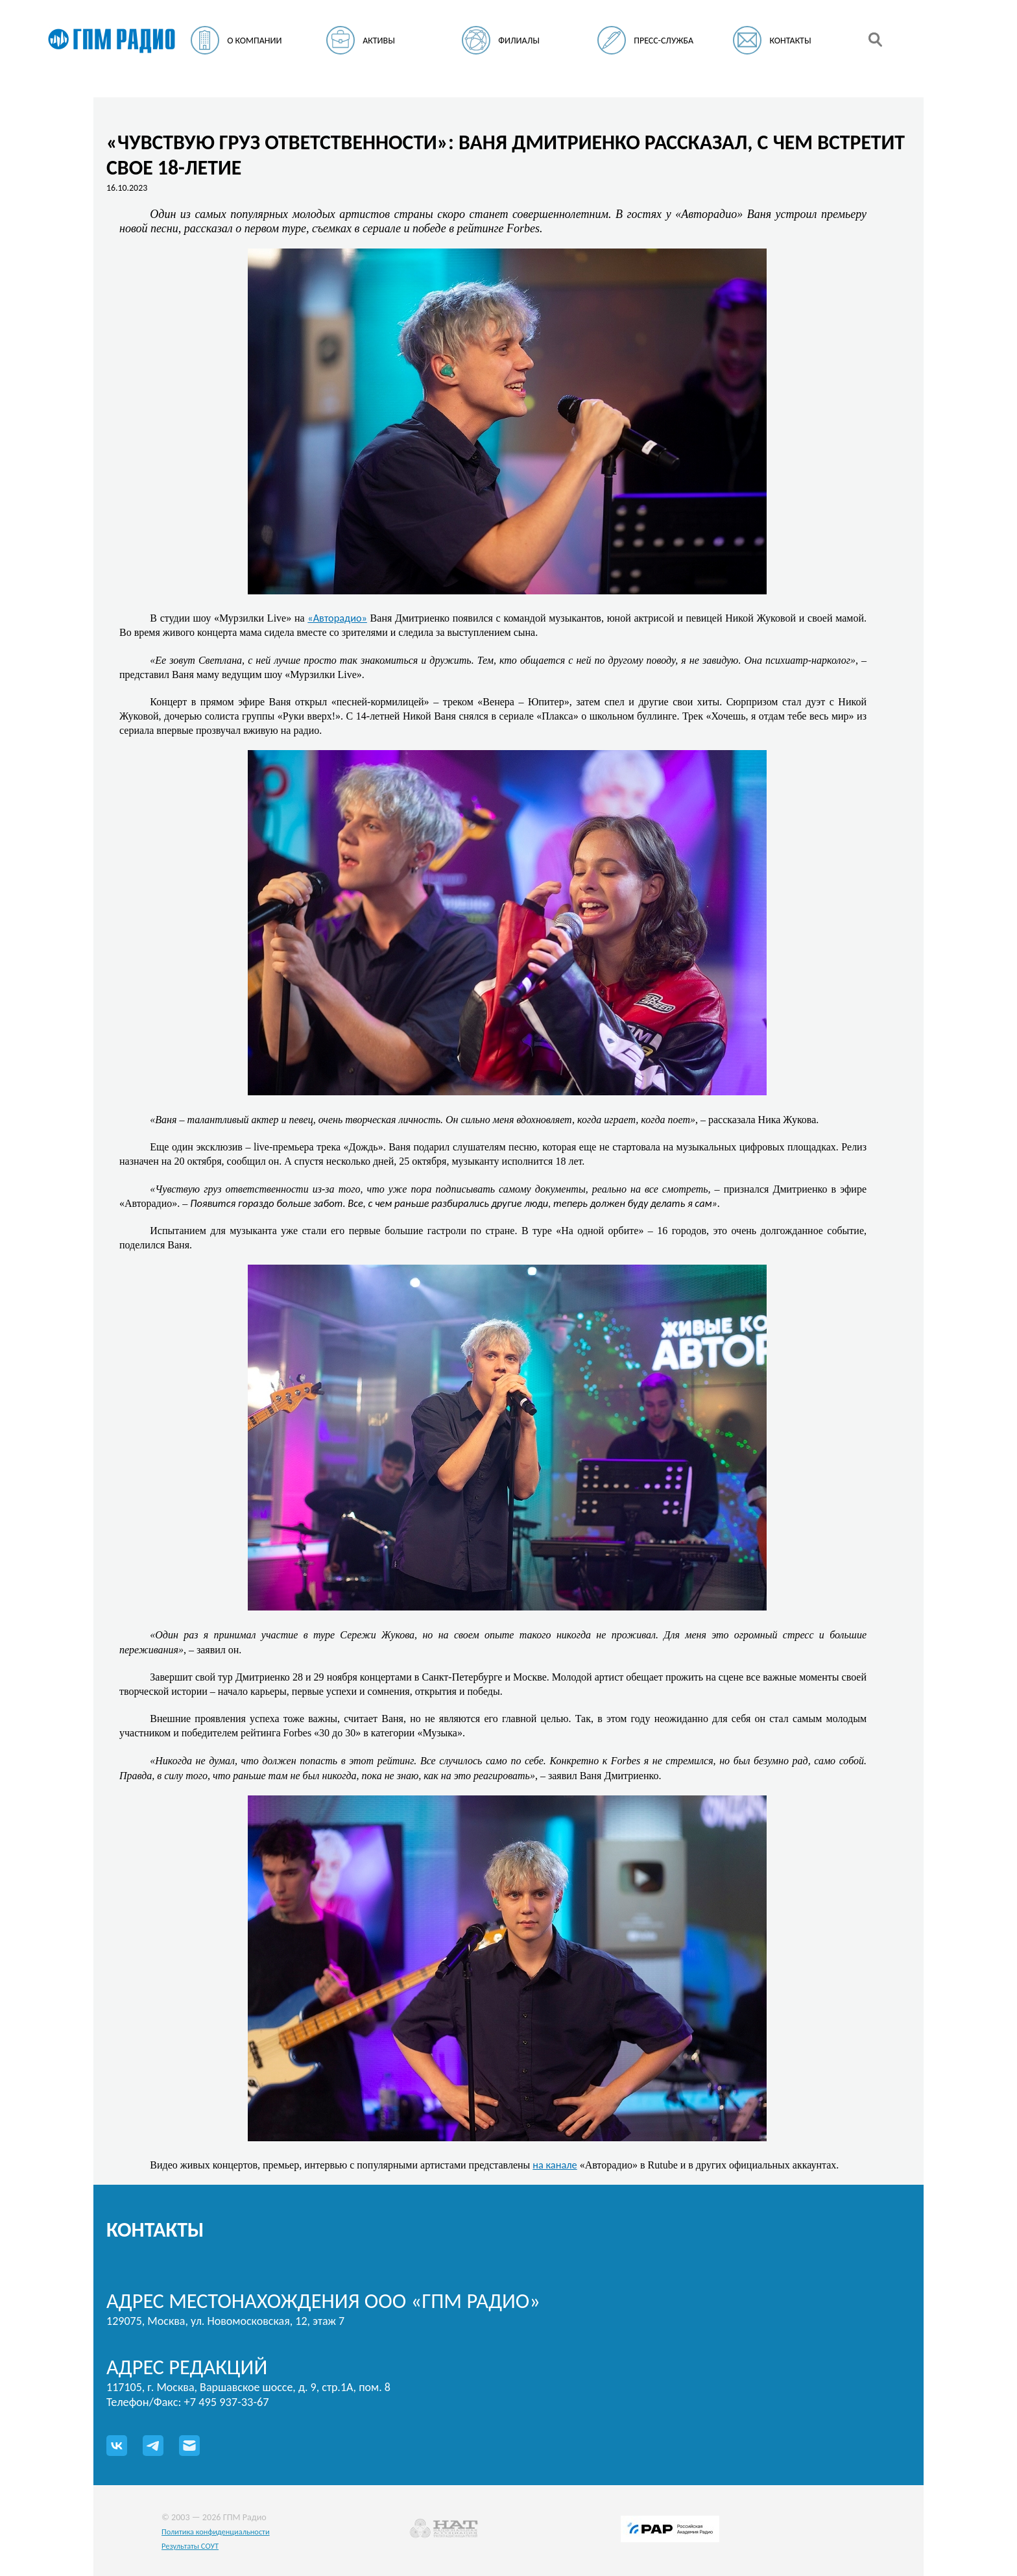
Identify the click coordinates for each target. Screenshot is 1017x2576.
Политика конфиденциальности (216, 2531)
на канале (554, 2164)
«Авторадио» (337, 617)
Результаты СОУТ (190, 2546)
